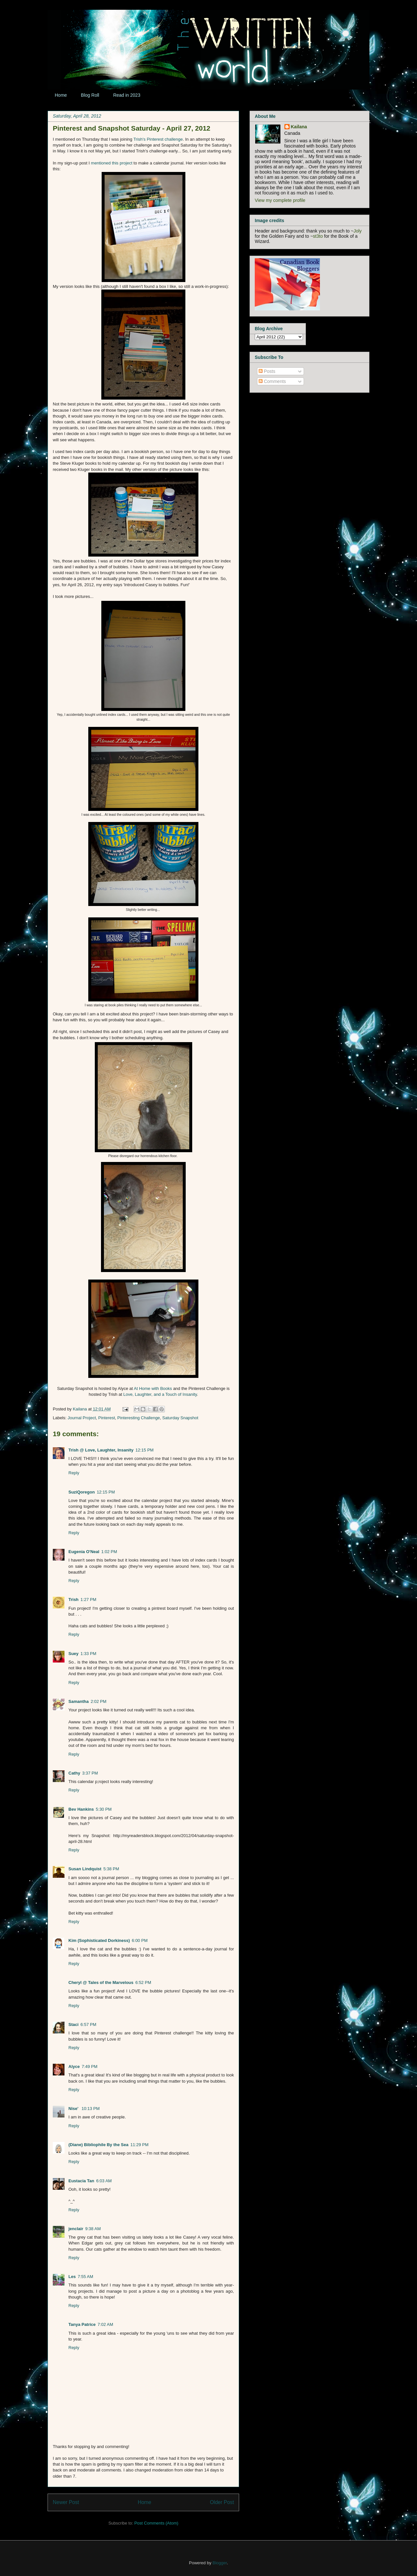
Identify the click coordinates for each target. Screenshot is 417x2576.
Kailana (80, 1409)
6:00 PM (140, 1940)
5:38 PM (111, 1868)
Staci (73, 2024)
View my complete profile (280, 200)
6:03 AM (104, 2180)
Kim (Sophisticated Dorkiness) (99, 1940)
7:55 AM (85, 2276)
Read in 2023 (126, 95)
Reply (73, 1472)
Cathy (74, 1773)
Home (61, 95)
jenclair (75, 2228)
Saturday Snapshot (180, 1417)
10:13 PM (90, 2108)
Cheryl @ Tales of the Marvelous (101, 1982)
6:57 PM (88, 2024)
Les (72, 2276)
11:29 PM (139, 2144)
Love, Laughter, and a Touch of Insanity (160, 1394)
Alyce (74, 2066)
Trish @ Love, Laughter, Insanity (101, 1450)
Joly (357, 231)
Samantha (78, 1701)
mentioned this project (111, 163)
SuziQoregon (81, 1492)
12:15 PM (145, 1450)
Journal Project (82, 1417)
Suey (73, 1653)
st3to (318, 236)
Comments (272, 381)
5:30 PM (103, 1809)
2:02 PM (98, 1701)
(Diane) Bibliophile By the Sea (98, 2144)
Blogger (219, 2562)
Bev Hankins (81, 1809)
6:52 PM (143, 1982)
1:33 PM (88, 1653)
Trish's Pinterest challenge (158, 139)
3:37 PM (90, 1773)
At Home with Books (153, 1388)
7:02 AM (105, 2324)
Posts (267, 371)
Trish (73, 1599)
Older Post (222, 2502)
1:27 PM (88, 1599)
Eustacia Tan (81, 2180)
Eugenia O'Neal (83, 1551)
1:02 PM (109, 1551)
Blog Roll (90, 95)
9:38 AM (93, 2228)
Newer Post (66, 2502)
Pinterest (106, 1417)
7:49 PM (89, 2066)
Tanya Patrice (82, 2324)
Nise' (73, 2108)
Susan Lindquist (84, 1868)
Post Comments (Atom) (156, 2523)
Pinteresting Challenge (138, 1417)
